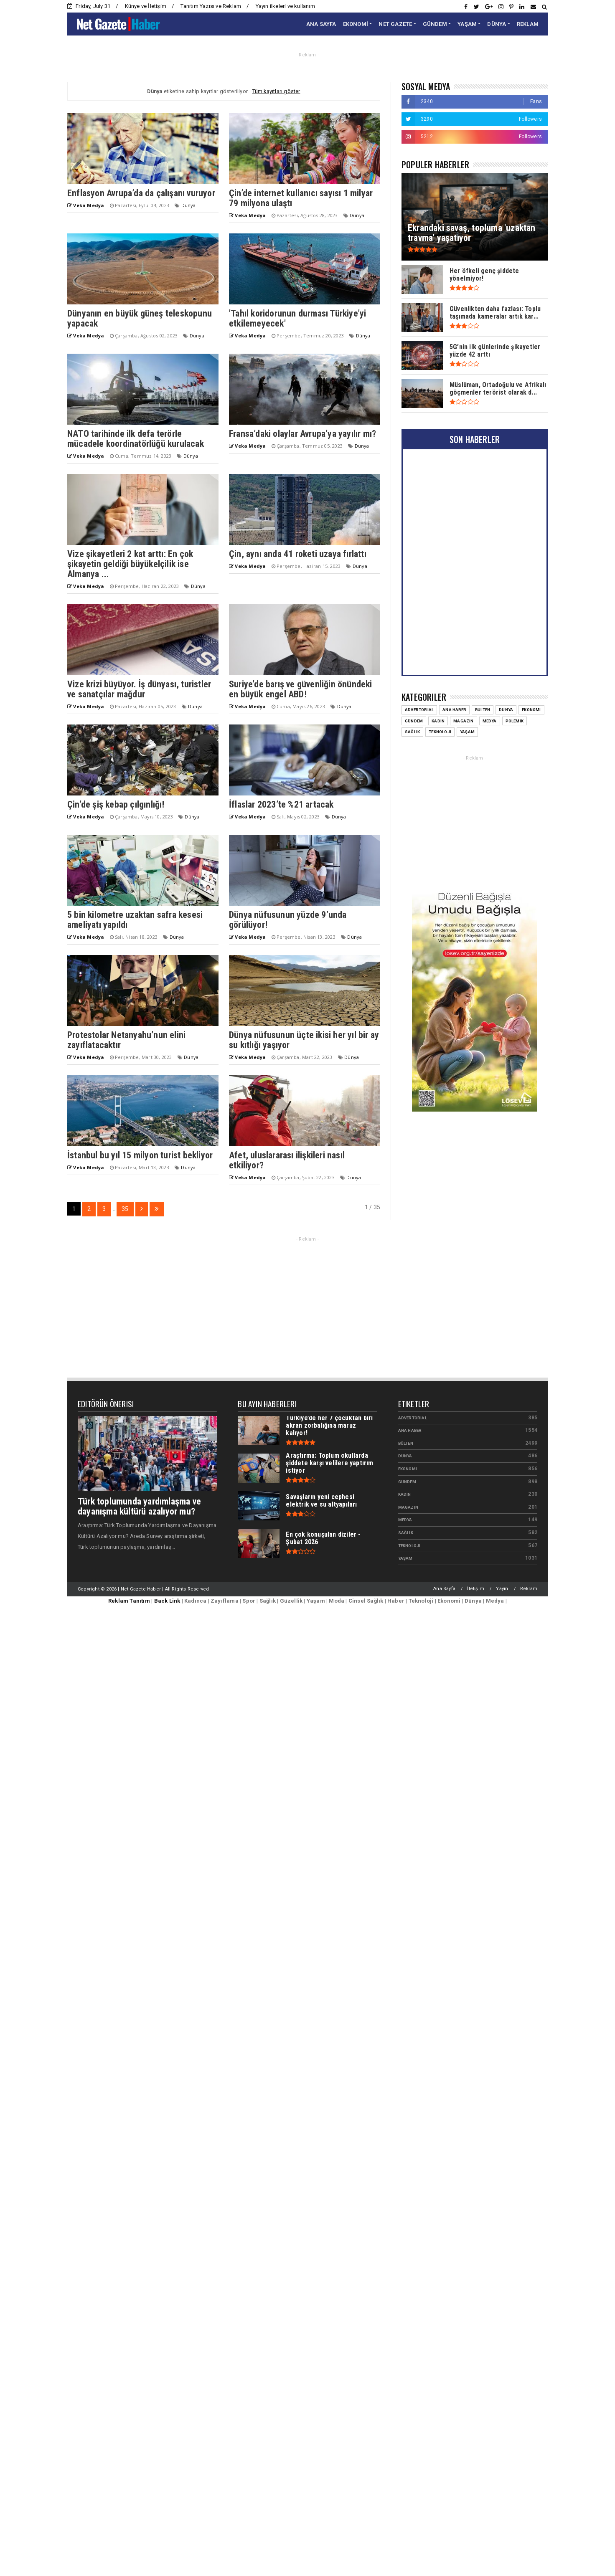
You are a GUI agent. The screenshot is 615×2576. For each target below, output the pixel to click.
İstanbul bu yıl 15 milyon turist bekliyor (140, 1155)
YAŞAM (467, 24)
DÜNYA (496, 24)
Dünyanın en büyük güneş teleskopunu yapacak (139, 318)
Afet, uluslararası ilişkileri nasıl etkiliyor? (287, 1160)
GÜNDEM (435, 24)
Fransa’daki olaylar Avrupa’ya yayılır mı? (302, 433)
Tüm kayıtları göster (276, 91)
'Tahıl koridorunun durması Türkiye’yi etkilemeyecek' (297, 318)
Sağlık (412, 731)
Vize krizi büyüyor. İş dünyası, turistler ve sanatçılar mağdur (139, 689)
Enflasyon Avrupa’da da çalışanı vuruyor (141, 193)
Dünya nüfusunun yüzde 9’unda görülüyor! (288, 919)
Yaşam (467, 731)
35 (125, 1209)
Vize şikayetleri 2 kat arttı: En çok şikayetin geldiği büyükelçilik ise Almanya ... (130, 564)
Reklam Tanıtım (129, 1601)
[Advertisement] (475, 821)
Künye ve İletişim (145, 6)
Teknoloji (440, 731)
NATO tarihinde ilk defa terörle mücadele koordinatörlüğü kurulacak (135, 438)
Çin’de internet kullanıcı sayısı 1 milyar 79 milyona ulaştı (301, 198)
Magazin (463, 721)
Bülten (482, 709)
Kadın (438, 721)
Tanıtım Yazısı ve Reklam (210, 6)
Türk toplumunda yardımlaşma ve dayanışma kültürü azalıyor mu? (139, 1506)
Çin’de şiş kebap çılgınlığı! (116, 804)
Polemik (515, 721)
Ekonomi (531, 709)
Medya (490, 721)
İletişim (475, 1588)
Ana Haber (454, 709)
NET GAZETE (395, 24)
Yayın (502, 1588)
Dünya (188, 205)
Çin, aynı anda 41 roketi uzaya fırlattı (297, 554)
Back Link (167, 1601)
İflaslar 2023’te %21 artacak (281, 804)
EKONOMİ (355, 24)
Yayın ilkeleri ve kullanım (285, 6)
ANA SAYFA (321, 24)
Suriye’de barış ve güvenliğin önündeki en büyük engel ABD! (300, 689)
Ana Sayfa (444, 1588)
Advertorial (419, 709)
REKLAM (528, 24)
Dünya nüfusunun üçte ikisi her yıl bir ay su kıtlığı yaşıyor (304, 1040)
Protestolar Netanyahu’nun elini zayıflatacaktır (126, 1040)
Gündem (414, 721)
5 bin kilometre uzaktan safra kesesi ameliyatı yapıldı (135, 919)
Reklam (528, 1588)
